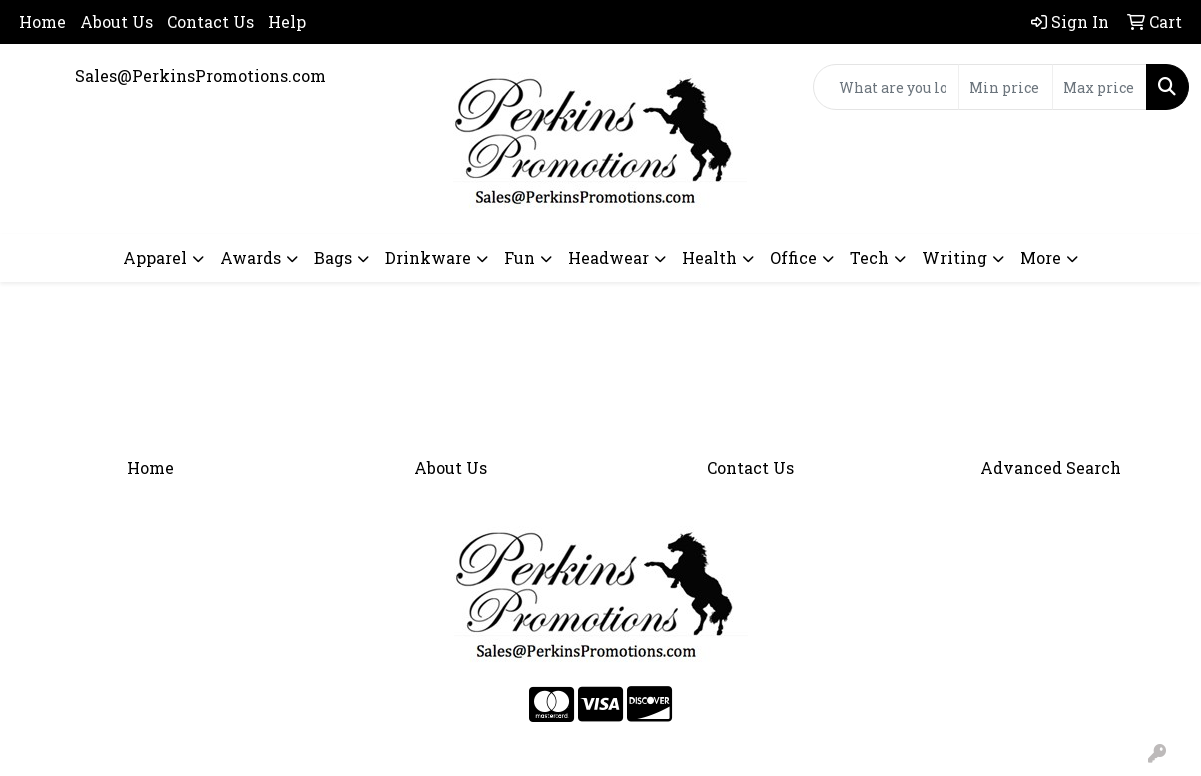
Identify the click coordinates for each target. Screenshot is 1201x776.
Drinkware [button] (428, 257)
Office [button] (793, 257)
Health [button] (709, 257)
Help (287, 21)
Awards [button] (250, 257)
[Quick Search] (886, 87)
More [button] (1040, 257)
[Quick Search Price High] (1099, 87)
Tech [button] (869, 257)
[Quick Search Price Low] (1005, 87)
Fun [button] (519, 257)
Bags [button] (333, 257)
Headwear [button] (608, 257)
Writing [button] (954, 257)
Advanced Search (1050, 467)
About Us (116, 21)
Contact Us (210, 21)
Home (42, 21)
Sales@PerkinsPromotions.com (200, 75)
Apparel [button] (155, 257)
